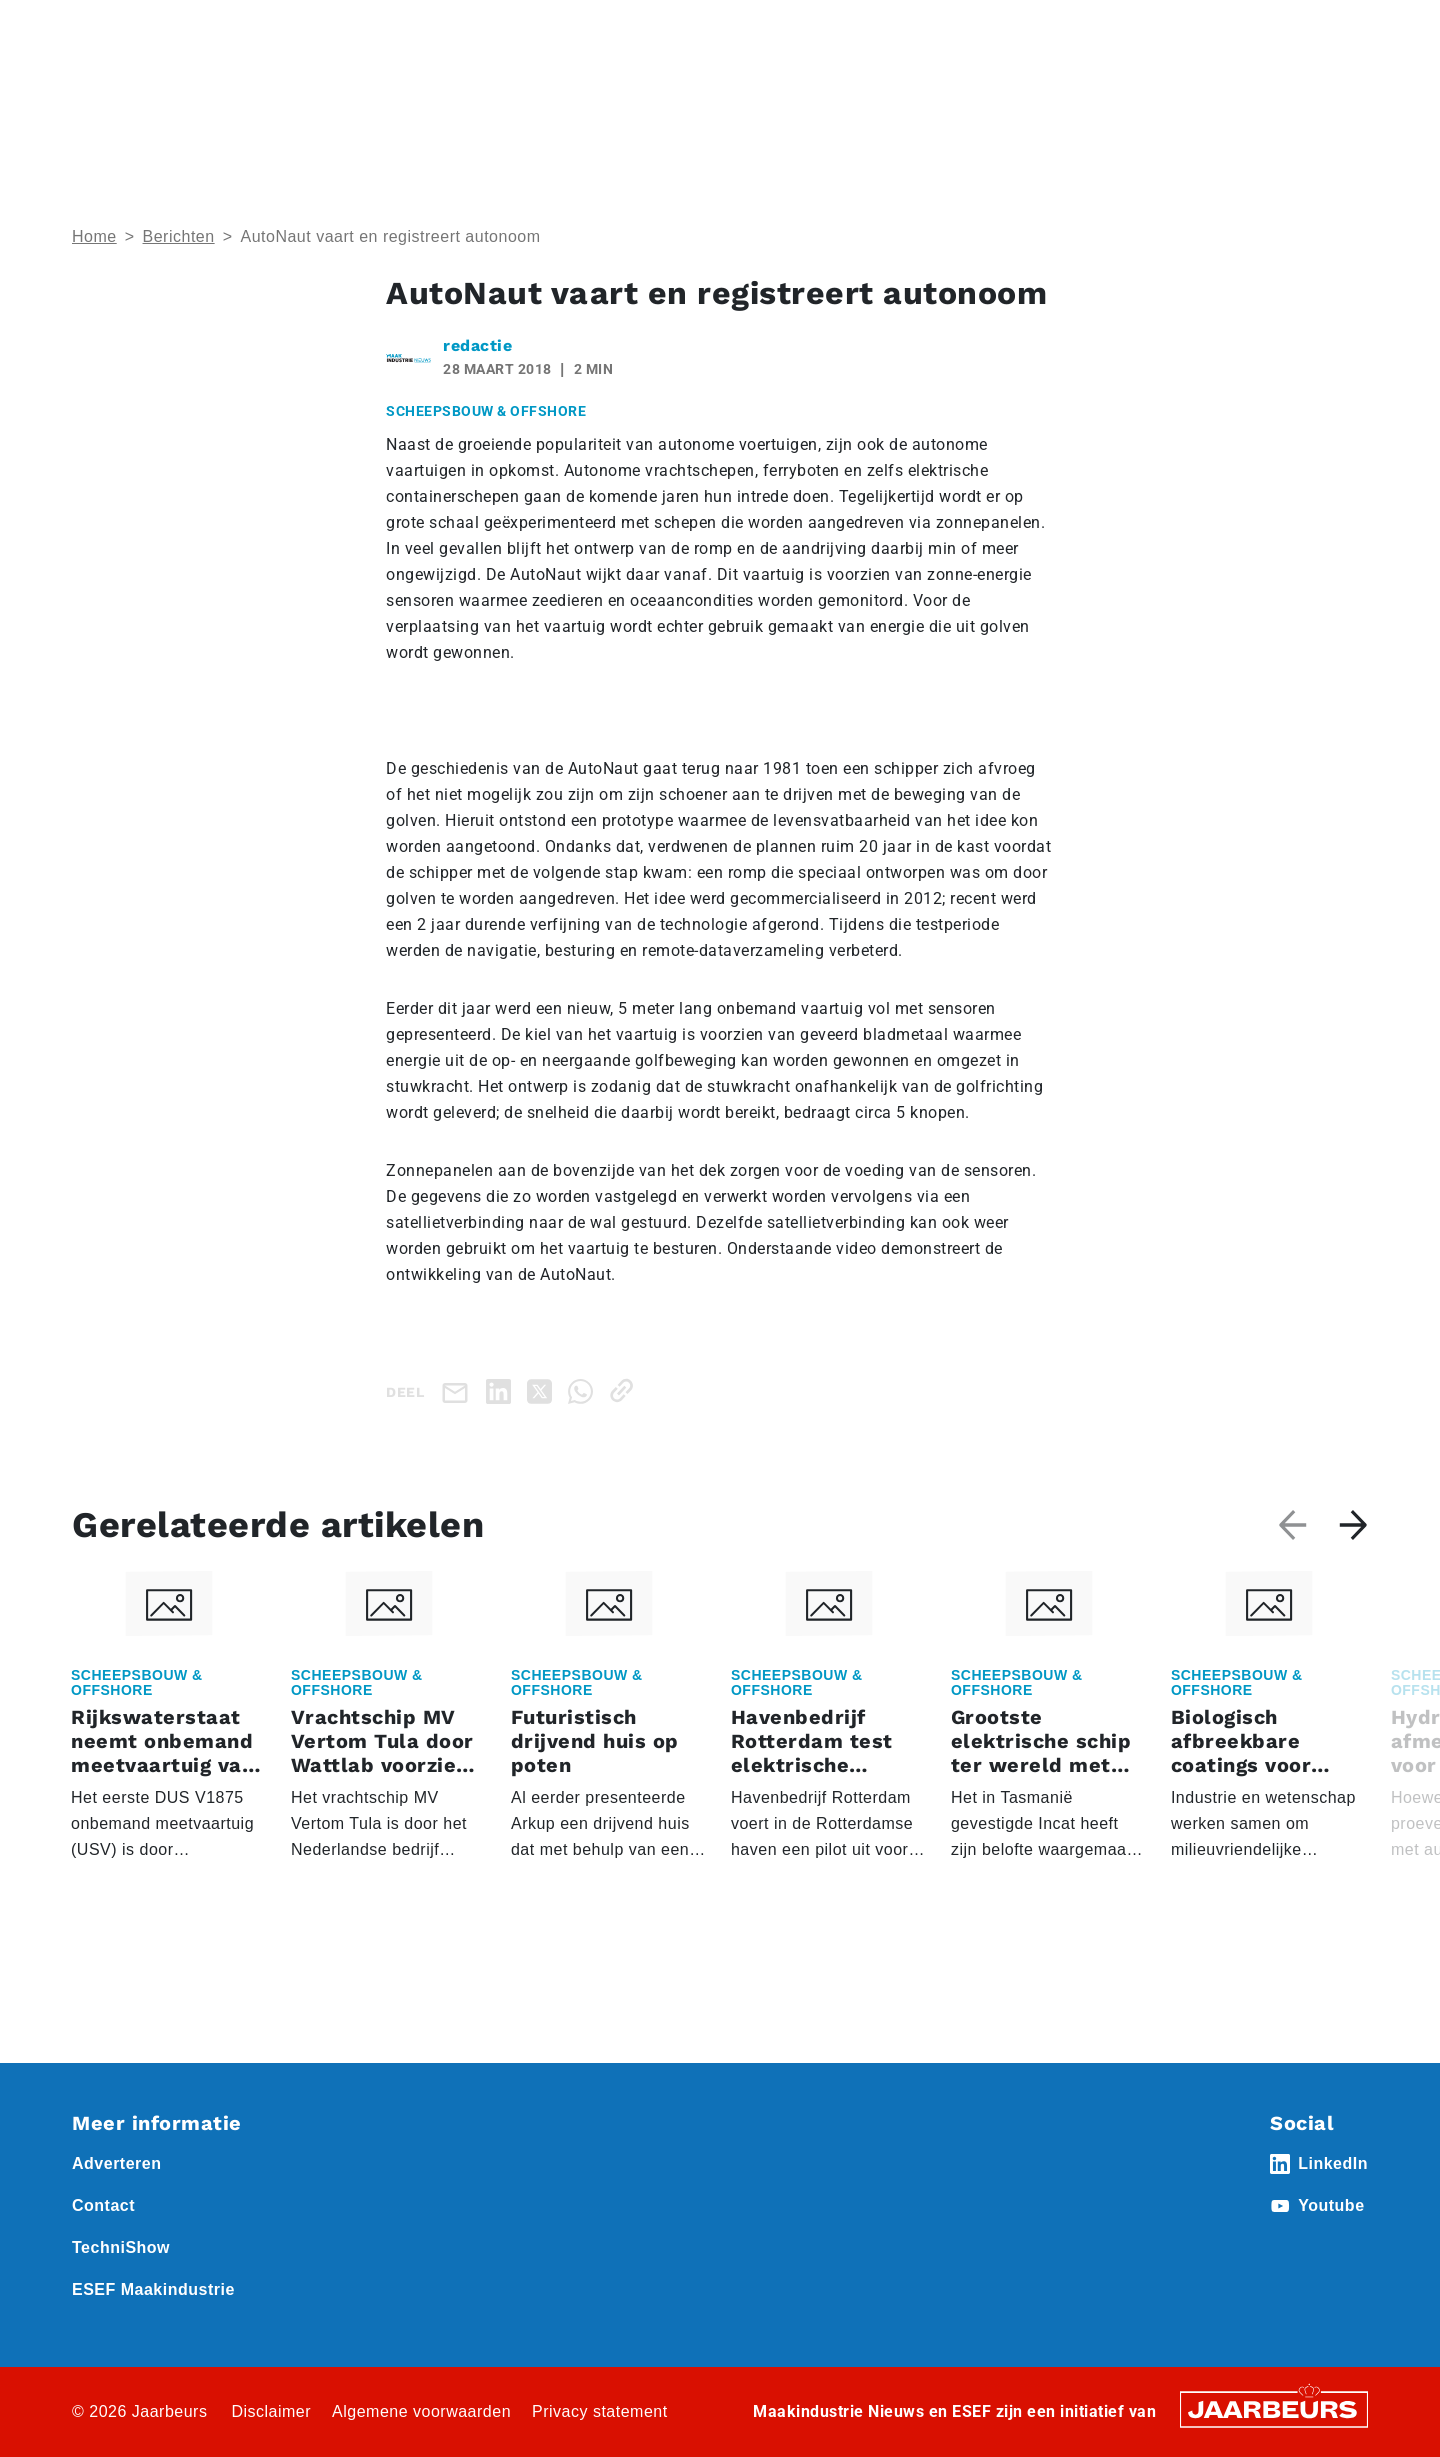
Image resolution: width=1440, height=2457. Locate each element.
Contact (1009, 29)
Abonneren (926, 29)
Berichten (179, 236)
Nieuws (374, 29)
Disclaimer (271, 2411)
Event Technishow (277, 29)
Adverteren (833, 29)
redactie (477, 345)
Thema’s (1160, 100)
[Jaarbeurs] (1274, 2408)
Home (91, 29)
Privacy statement (600, 2411)
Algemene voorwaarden (421, 2411)
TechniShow (121, 2247)
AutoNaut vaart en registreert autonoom (390, 236)
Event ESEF (164, 29)
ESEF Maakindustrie (153, 2289)
